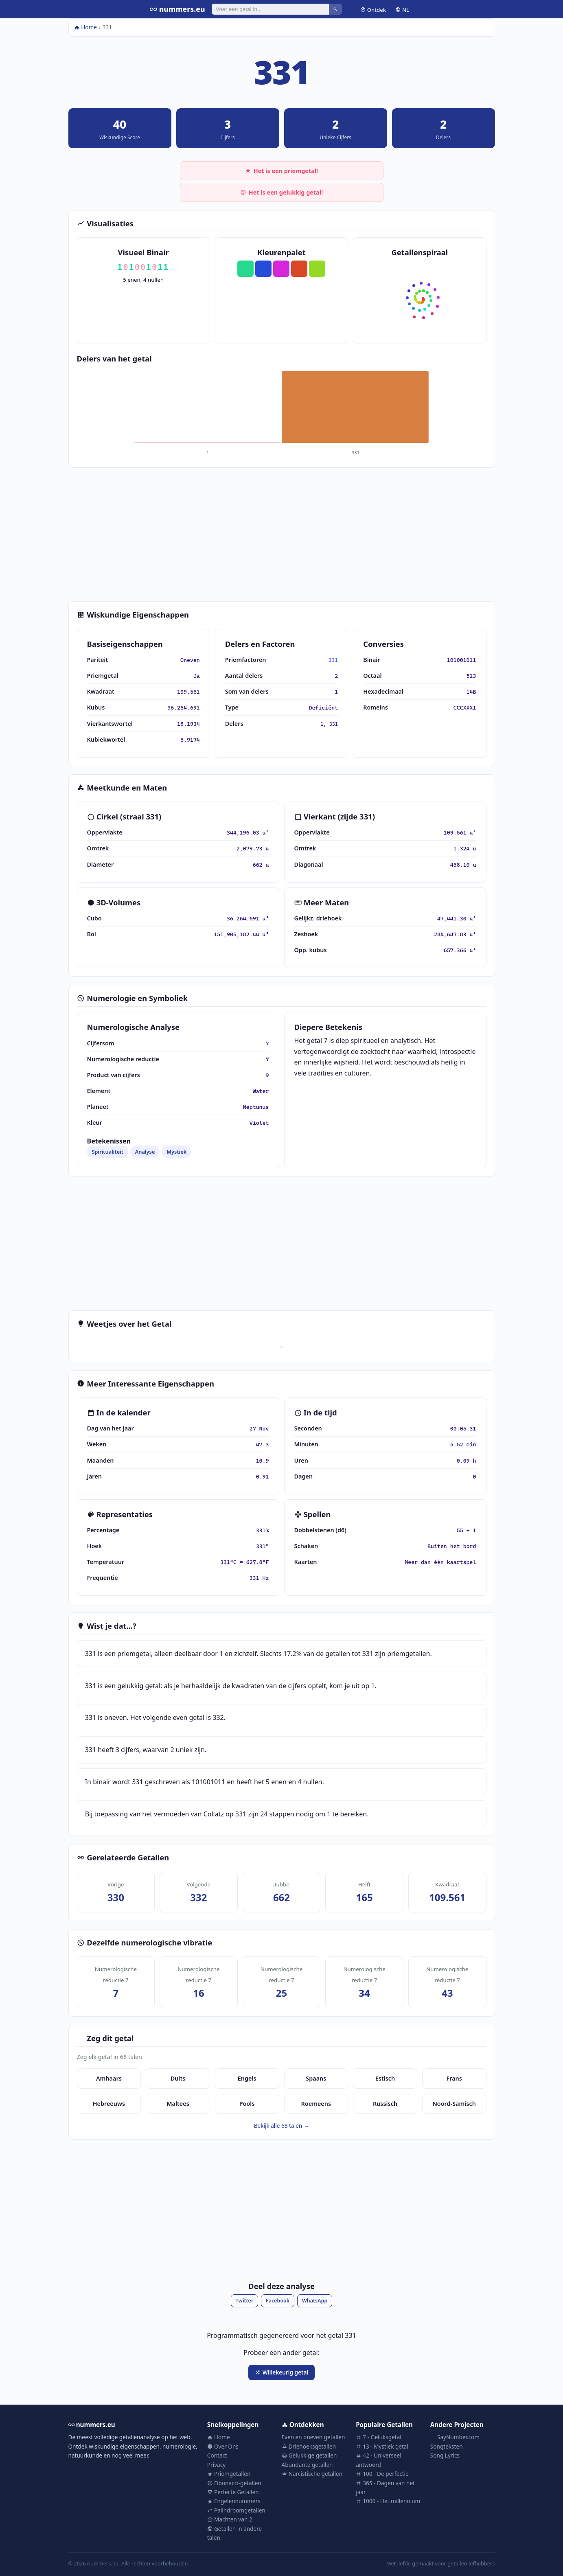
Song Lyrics (445, 2455)
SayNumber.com (455, 2437)
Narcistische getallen (312, 2473)
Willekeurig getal (282, 2372)
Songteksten (446, 2446)
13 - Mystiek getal (382, 2446)
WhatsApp (314, 2300)
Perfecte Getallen (233, 2492)
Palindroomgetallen (236, 2510)
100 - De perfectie (382, 2473)
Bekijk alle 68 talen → (281, 2125)
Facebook (277, 2300)
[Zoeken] (270, 9)
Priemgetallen (229, 2473)
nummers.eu (177, 9)
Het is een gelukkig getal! (281, 192)
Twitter (245, 2300)
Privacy (216, 2465)
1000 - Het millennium (388, 2501)
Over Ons (223, 2446)
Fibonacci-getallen (234, 2483)
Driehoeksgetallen (309, 2446)
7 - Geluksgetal (378, 2437)
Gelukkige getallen (309, 2455)
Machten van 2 (229, 2519)
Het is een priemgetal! (281, 171)
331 (333, 660)
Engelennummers (234, 2501)
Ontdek (373, 9)
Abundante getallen (307, 2465)
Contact (217, 2455)
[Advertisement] (281, 534)
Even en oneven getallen (313, 2437)
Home (85, 27)
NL (402, 9)
